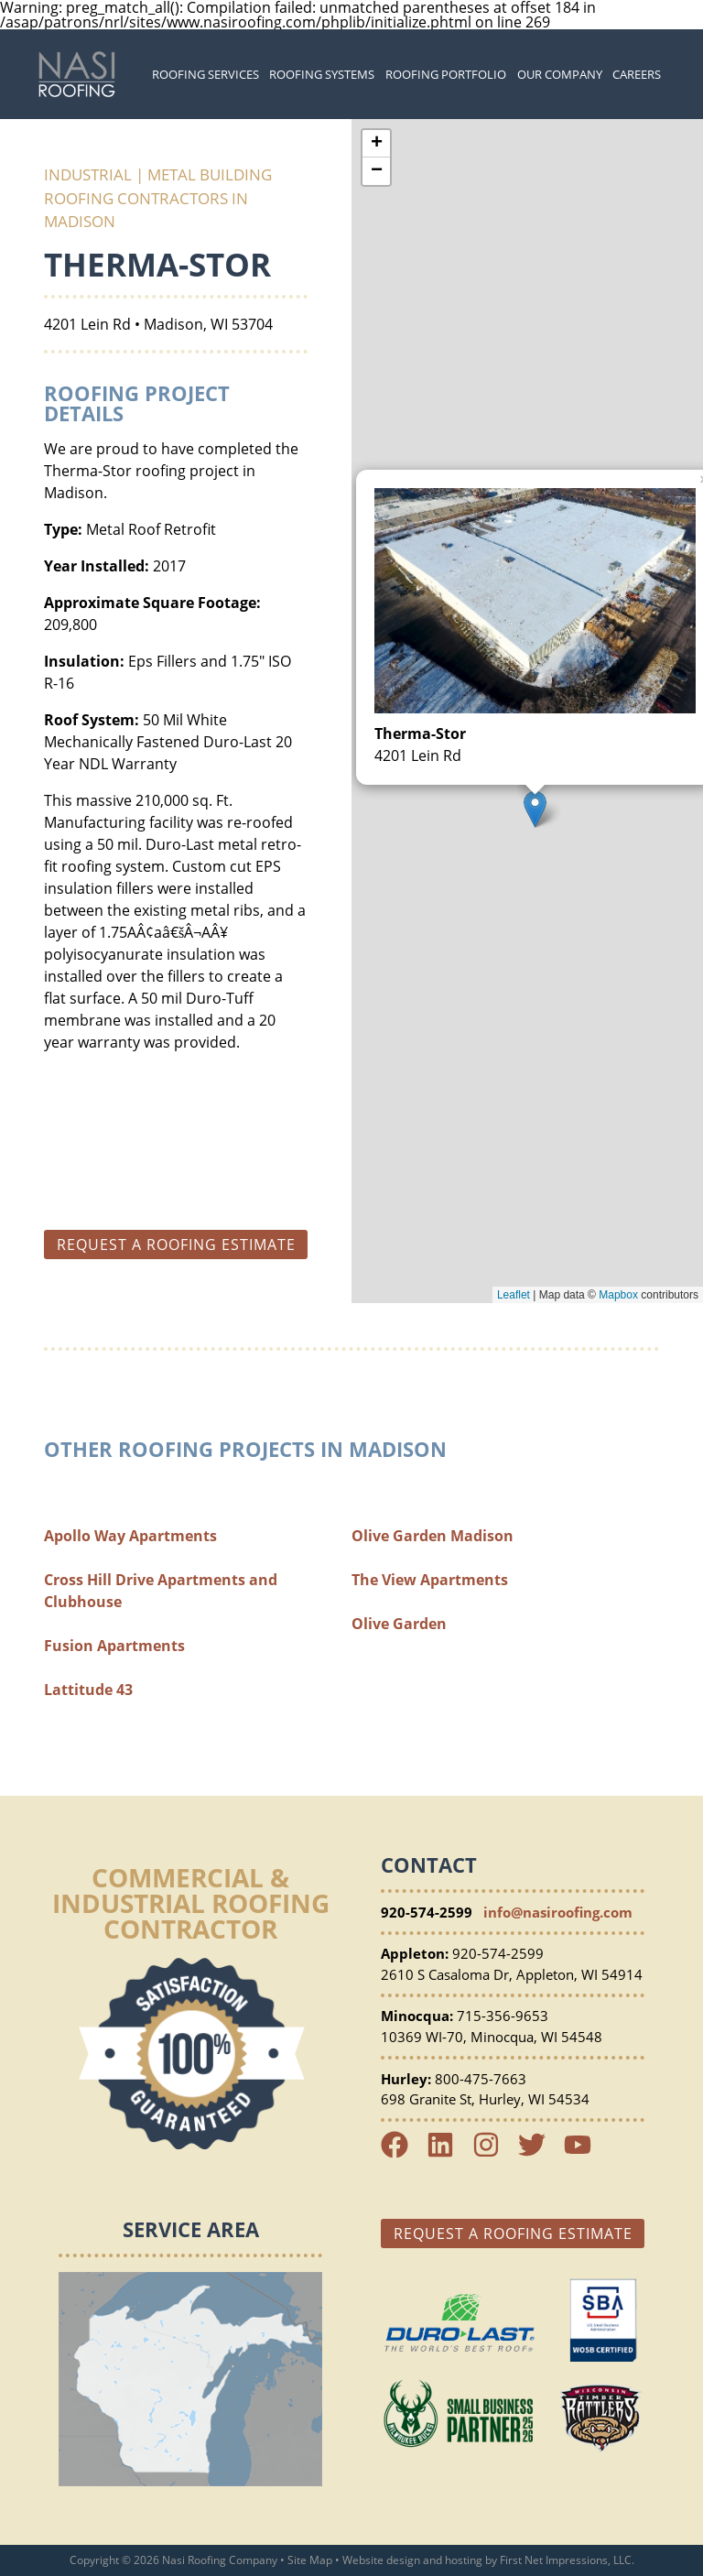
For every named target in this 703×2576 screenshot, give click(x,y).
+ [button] (377, 144)
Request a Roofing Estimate (513, 2233)
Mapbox (618, 1294)
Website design (381, 2560)
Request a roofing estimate (176, 1244)
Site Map (309, 2560)
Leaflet (513, 1294)
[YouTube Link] (585, 2153)
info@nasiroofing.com (558, 1912)
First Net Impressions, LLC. (567, 2560)
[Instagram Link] (493, 2153)
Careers (636, 74)
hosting (463, 2560)
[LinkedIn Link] (448, 2153)
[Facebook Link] (402, 2153)
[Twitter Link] (539, 2153)
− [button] (377, 171)
